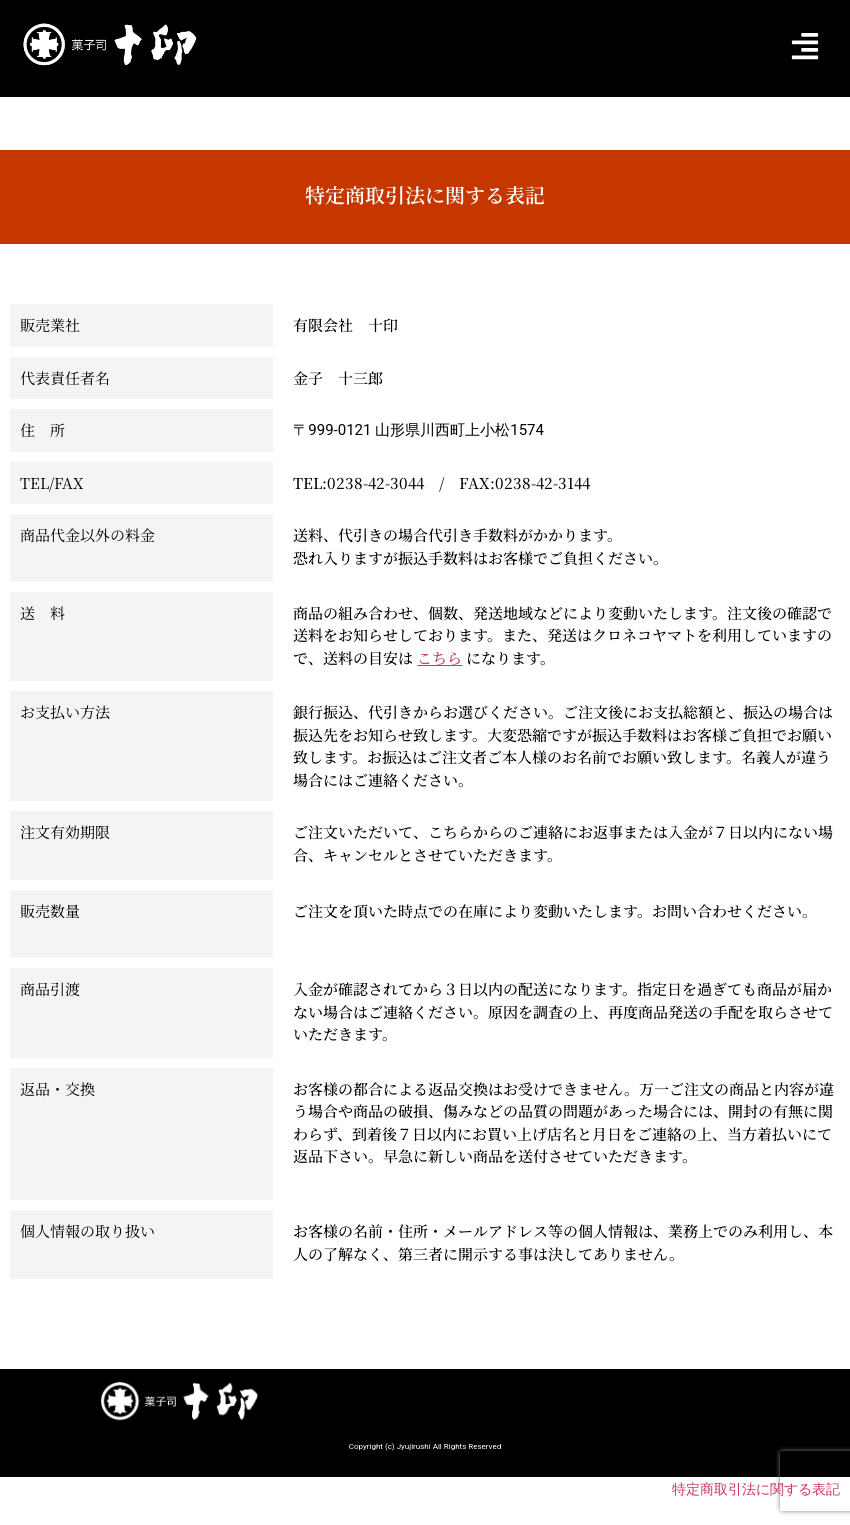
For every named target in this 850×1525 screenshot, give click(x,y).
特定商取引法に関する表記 (756, 1489)
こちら (439, 657)
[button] (804, 48)
